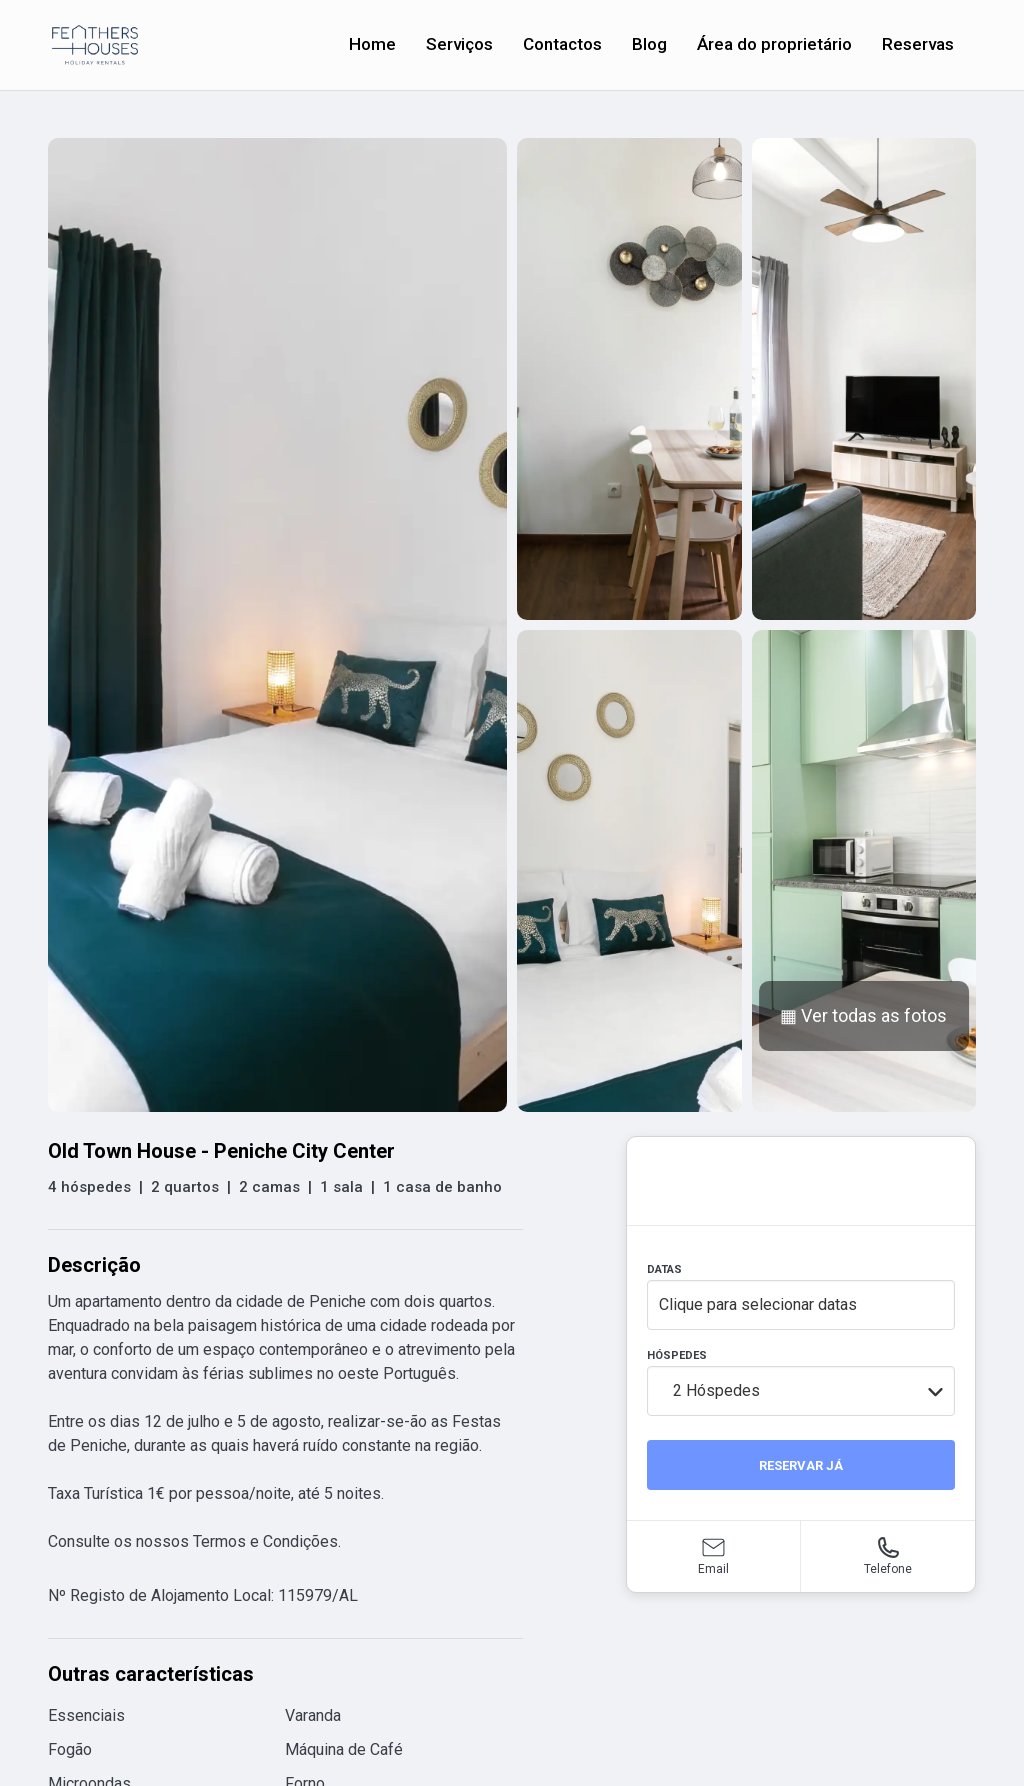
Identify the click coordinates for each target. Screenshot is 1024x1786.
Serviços (459, 44)
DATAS (664, 1269)
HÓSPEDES (677, 1355)
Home (372, 44)
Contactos (562, 44)
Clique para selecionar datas (758, 1304)
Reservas (918, 44)
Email (713, 1569)
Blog (649, 44)
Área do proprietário (774, 44)
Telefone (888, 1569)
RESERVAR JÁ (801, 1465)
